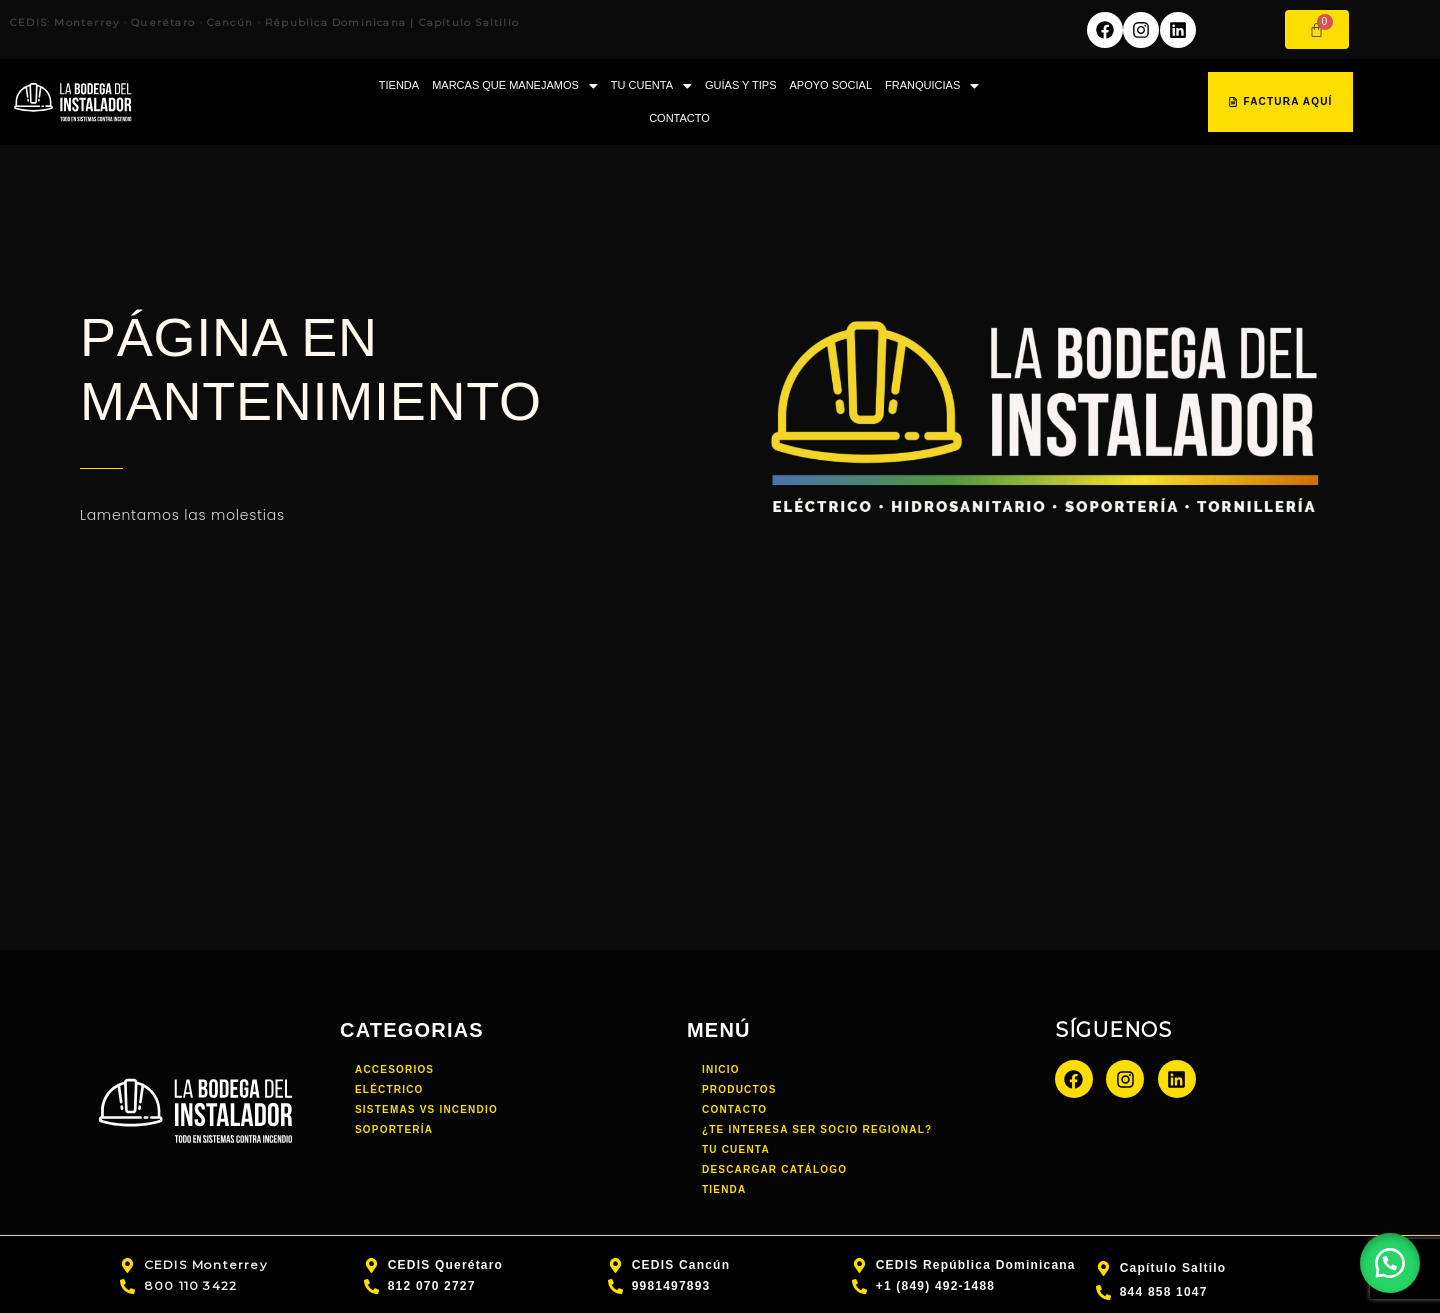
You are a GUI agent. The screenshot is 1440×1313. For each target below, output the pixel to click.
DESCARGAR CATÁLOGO (774, 1169)
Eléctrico (389, 1089)
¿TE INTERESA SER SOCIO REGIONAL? (817, 1129)
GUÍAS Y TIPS (741, 85)
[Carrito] (1317, 29)
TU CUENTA (651, 86)
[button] (515, 85)
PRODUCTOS (739, 1089)
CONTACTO (679, 118)
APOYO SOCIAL (831, 85)
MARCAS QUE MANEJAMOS (515, 86)
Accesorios (394, 1069)
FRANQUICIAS (932, 86)
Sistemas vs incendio (426, 1109)
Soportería (394, 1129)
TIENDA (399, 85)
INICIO (721, 1069)
